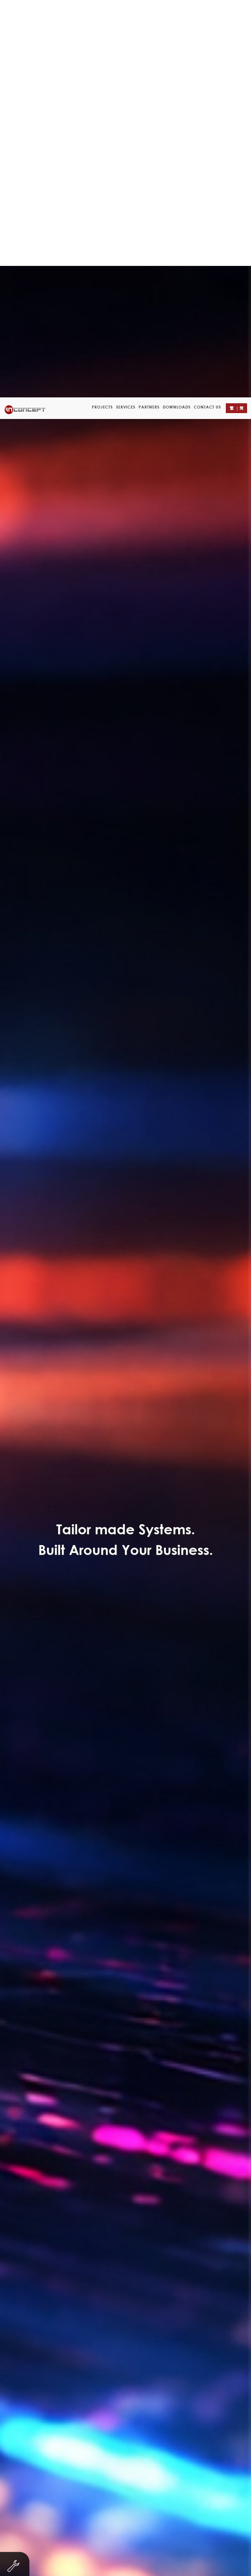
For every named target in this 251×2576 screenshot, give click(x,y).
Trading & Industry (51, 308)
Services (125, 9)
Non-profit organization (70, 295)
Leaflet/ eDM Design (102, 321)
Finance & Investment (183, 295)
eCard (215, 308)
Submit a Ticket (125, 2141)
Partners (149, 9)
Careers (161, 2562)
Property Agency (111, 308)
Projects (102, 9)
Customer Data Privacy (201, 2562)
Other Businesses (170, 308)
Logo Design (159, 321)
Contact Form (170, 804)
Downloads (177, 9)
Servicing (127, 295)
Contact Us (207, 9)
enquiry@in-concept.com (141, 2506)
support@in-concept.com (145, 2513)
